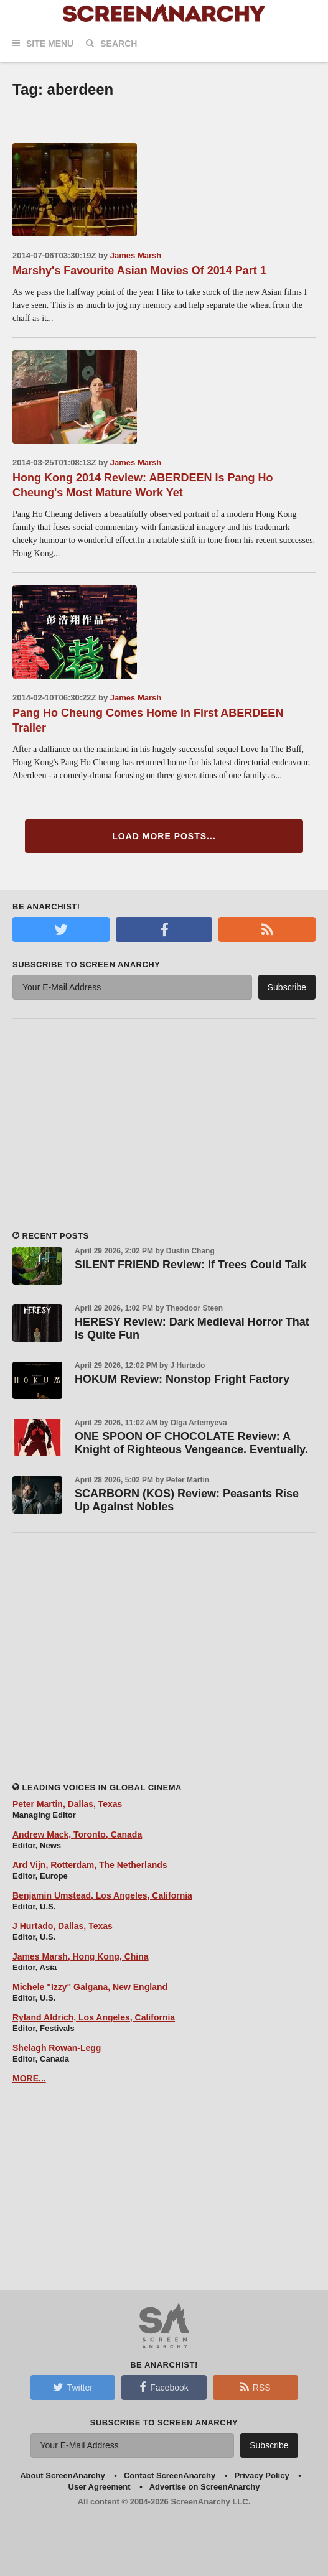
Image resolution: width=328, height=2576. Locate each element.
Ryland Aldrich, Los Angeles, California (93, 2017)
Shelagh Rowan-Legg (56, 2048)
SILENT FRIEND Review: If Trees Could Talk (191, 1264)
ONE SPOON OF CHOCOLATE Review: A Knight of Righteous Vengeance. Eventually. (191, 1443)
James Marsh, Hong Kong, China (80, 1956)
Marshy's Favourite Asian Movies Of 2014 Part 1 (139, 270)
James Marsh (135, 255)
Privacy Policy (261, 2475)
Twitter (73, 2386)
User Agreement (99, 2486)
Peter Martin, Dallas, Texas (67, 1804)
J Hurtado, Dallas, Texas (62, 1926)
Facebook (163, 2386)
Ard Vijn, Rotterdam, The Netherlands (89, 1865)
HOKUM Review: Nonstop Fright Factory (182, 1379)
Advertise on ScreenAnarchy (204, 2486)
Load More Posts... (164, 836)
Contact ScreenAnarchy (169, 2475)
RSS (255, 2386)
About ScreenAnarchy (62, 2475)
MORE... (29, 2078)
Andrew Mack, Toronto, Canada (77, 1834)
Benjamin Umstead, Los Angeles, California (102, 1895)
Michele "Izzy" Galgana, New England (89, 1987)
